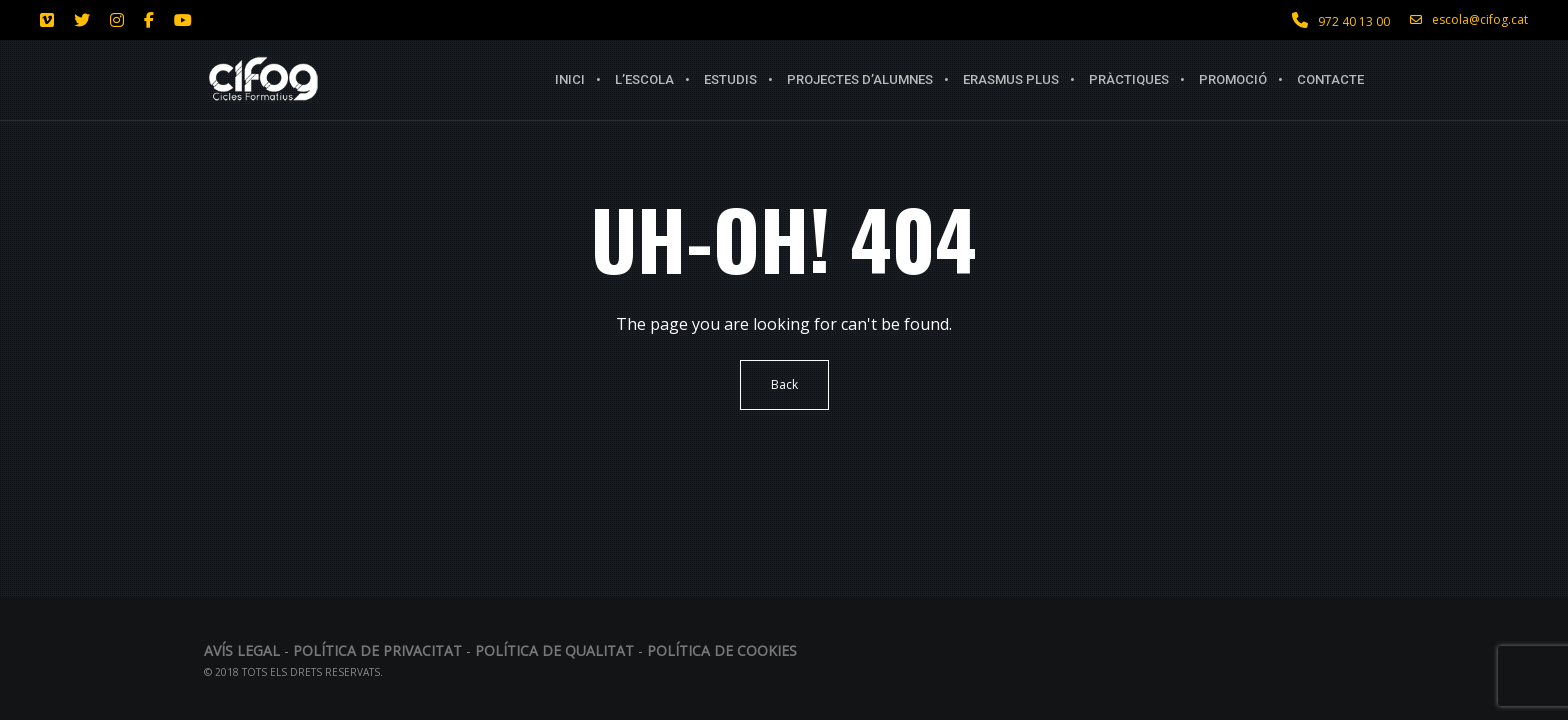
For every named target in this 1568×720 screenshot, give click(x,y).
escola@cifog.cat (1469, 20)
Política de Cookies (722, 650)
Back (784, 384)
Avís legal (244, 650)
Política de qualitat (554, 650)
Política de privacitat (377, 650)
